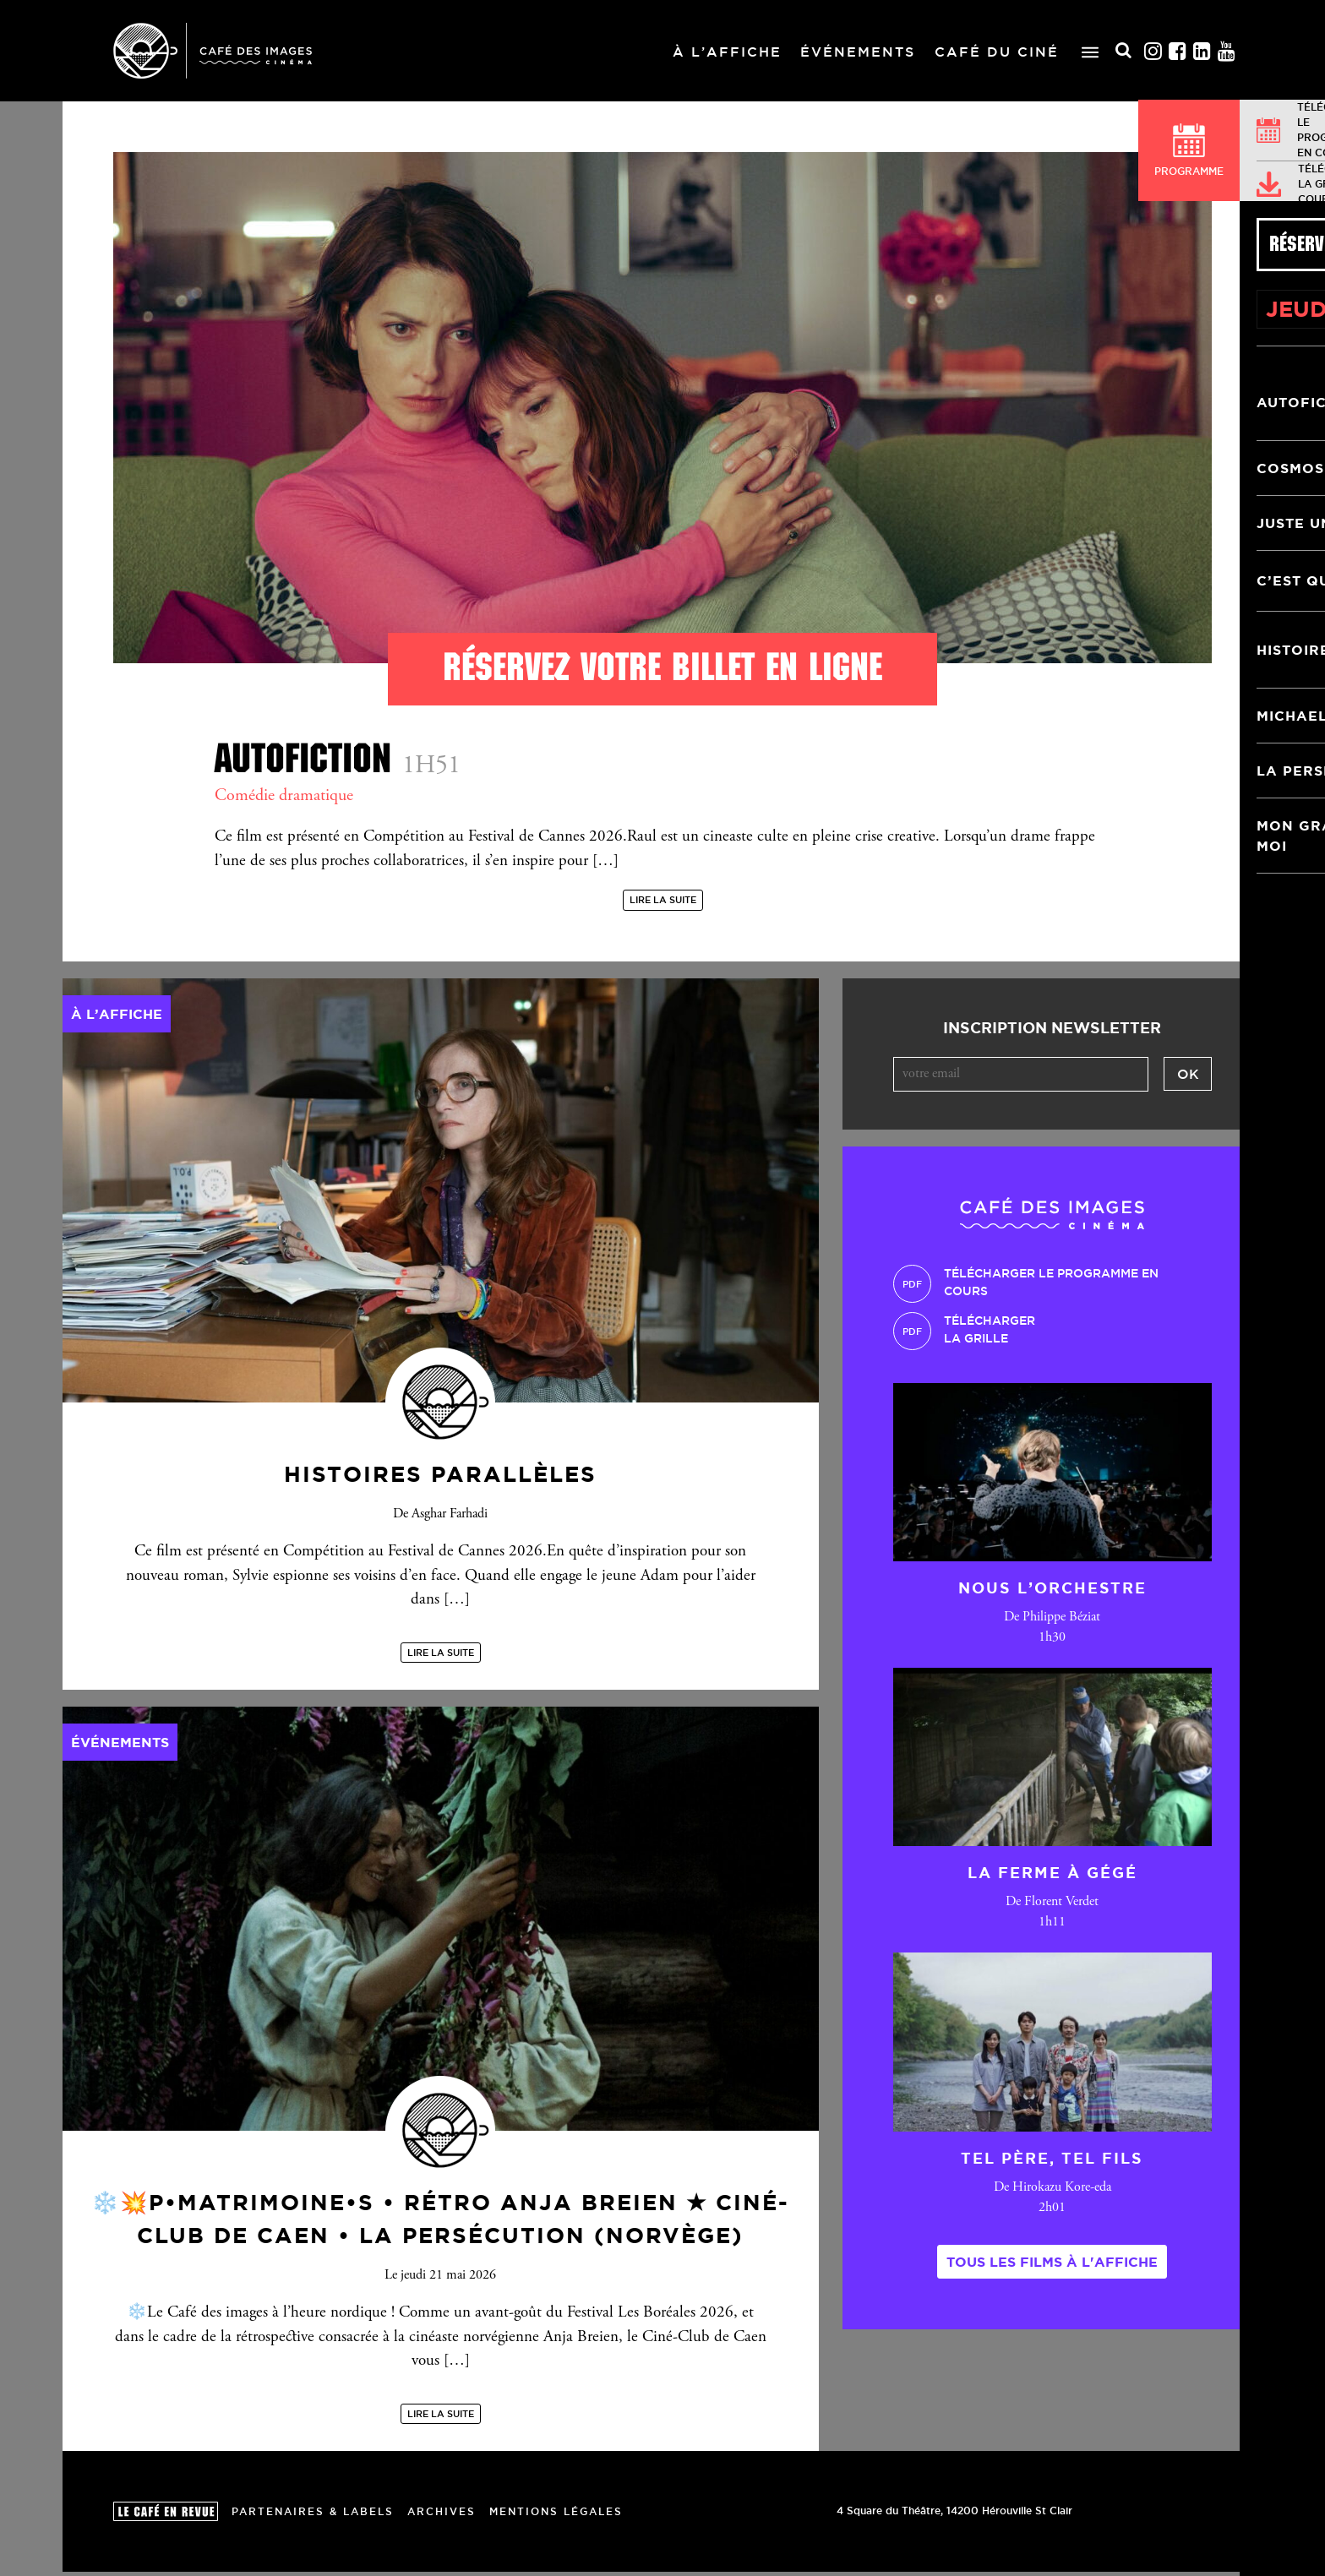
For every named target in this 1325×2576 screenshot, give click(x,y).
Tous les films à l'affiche (1052, 2265)
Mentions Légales (556, 2514)
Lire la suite (663, 904)
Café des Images (212, 51)
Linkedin (1203, 51)
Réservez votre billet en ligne (662, 667)
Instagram (1154, 51)
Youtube (1227, 51)
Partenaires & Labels (313, 2514)
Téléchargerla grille (989, 1333)
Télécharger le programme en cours (1051, 1286)
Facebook (1178, 51)
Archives (441, 2514)
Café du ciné (997, 51)
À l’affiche (727, 51)
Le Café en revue (165, 2515)
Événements (857, 51)
